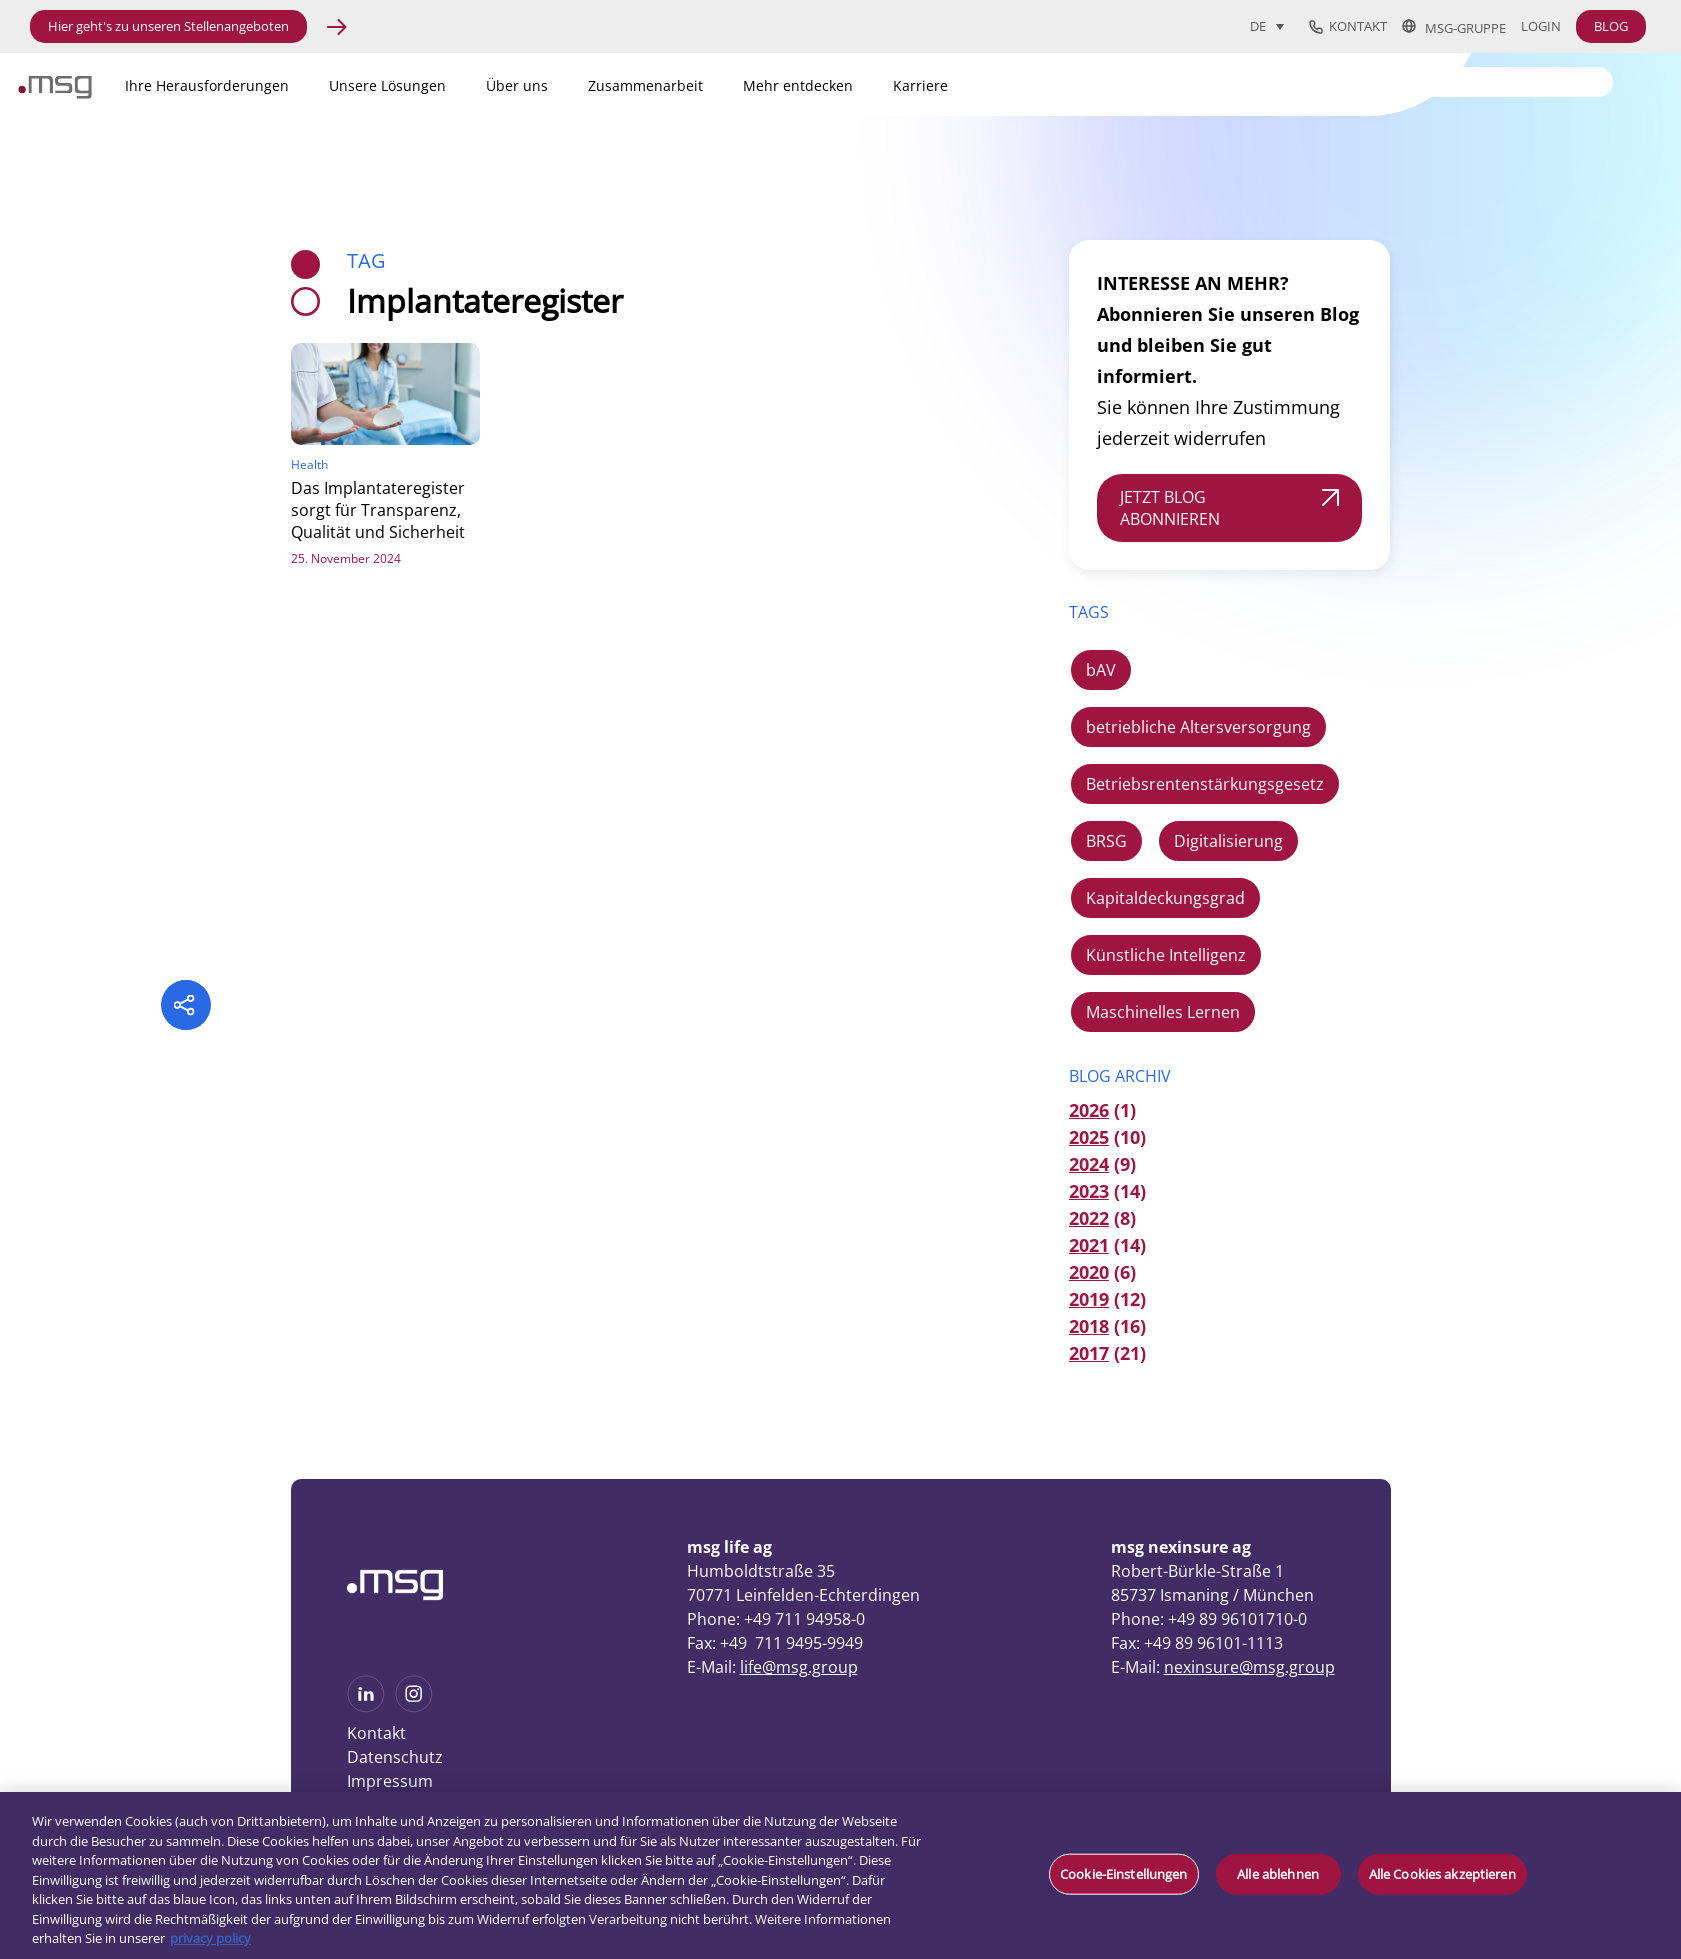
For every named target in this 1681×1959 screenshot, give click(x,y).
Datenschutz (395, 1757)
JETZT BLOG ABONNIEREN (1170, 508)
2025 (1089, 1137)
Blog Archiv (1120, 1076)
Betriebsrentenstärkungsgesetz (1205, 784)
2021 (1089, 1245)
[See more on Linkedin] (366, 1706)
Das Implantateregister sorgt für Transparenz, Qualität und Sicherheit (378, 510)
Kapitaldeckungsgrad (1165, 898)
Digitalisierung (1228, 841)
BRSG (1106, 841)
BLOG (1611, 26)
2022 (1089, 1218)
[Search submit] (1598, 80)
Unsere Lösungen (387, 85)
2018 (1089, 1326)
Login (1541, 26)
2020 (1089, 1272)
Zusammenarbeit (645, 85)
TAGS (1089, 612)
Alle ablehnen (1278, 1873)
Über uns (517, 85)
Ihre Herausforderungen (207, 85)
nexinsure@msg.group (1249, 1667)
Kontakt (1348, 27)
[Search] (1488, 82)
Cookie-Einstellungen (1124, 1873)
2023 (1089, 1191)
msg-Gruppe (1454, 27)
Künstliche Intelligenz (1166, 955)
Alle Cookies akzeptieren (1442, 1873)
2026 (1089, 1110)
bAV (1101, 670)
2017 (1089, 1353)
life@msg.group (799, 1667)
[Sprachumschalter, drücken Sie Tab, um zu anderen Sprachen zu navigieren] (1267, 26)
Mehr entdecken (798, 85)
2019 (1089, 1299)
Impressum (390, 1781)
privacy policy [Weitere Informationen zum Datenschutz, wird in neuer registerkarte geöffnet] (210, 1938)
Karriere (920, 85)
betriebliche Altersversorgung (1198, 727)
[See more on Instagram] (414, 1706)
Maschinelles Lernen (1163, 1012)
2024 (1089, 1164)
